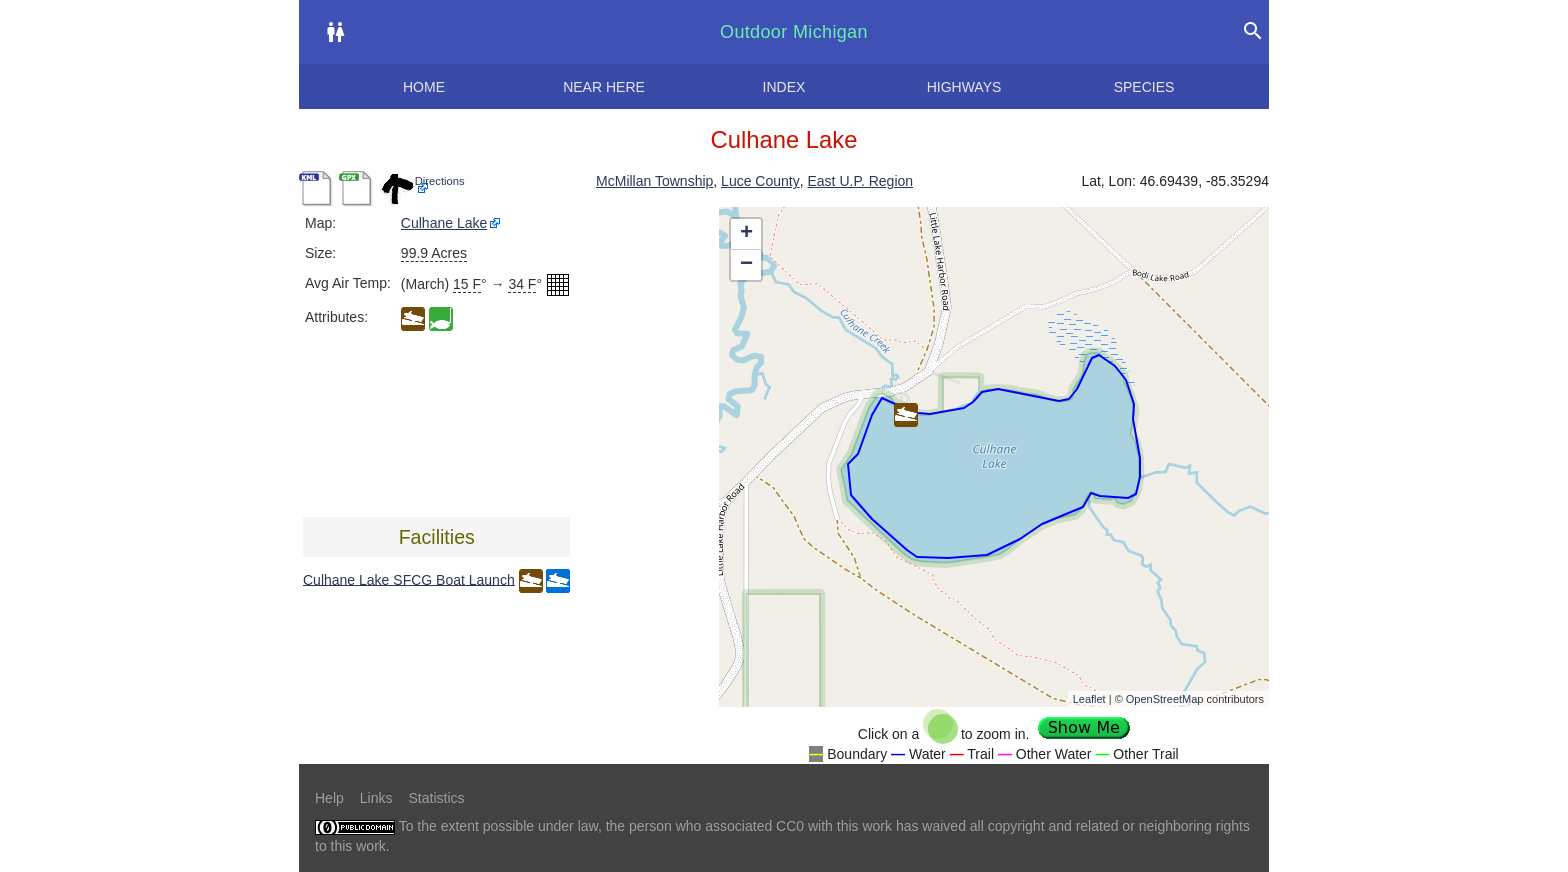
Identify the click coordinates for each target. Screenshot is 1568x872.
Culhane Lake (444, 223)
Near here (604, 87)
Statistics (436, 798)
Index (784, 87)
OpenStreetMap (1165, 699)
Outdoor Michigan (794, 32)
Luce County (760, 181)
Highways (964, 87)
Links (376, 798)
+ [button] (746, 234)
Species (1144, 87)
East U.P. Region (860, 181)
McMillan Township (654, 181)
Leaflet (1089, 699)
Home (424, 87)
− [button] (746, 265)
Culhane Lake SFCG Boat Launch (409, 579)
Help (329, 798)
